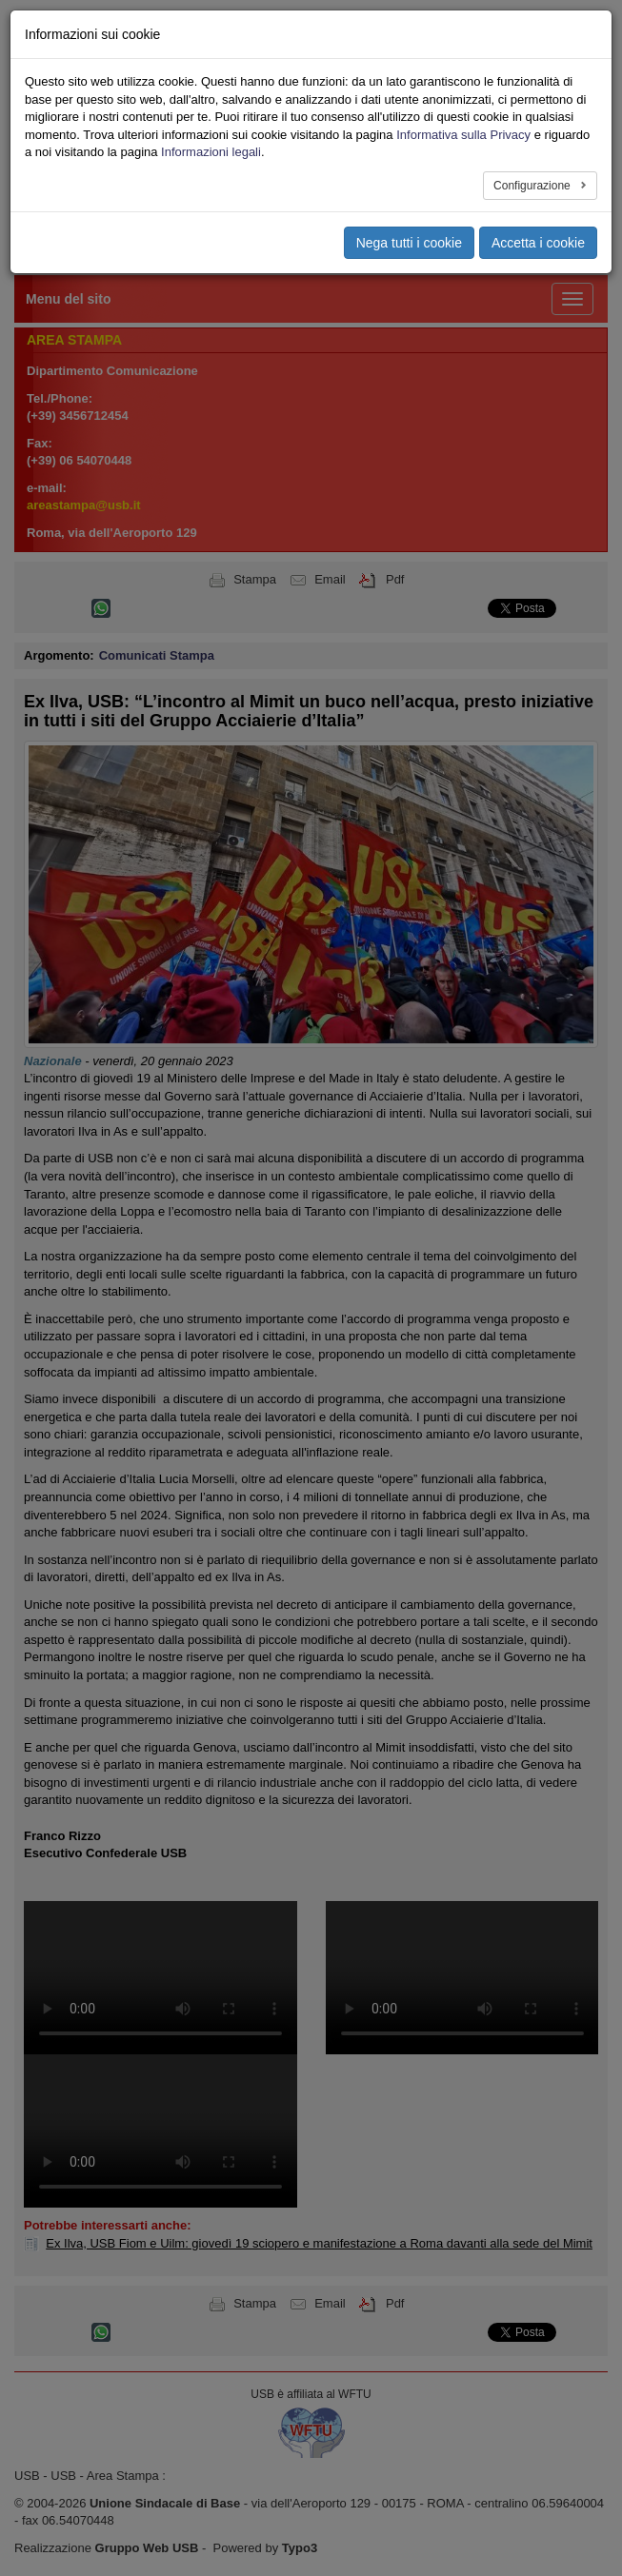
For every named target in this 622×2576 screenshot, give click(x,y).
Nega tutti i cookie (409, 242)
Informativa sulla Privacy (463, 135)
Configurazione (533, 185)
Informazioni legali (211, 152)
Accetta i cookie (538, 242)
